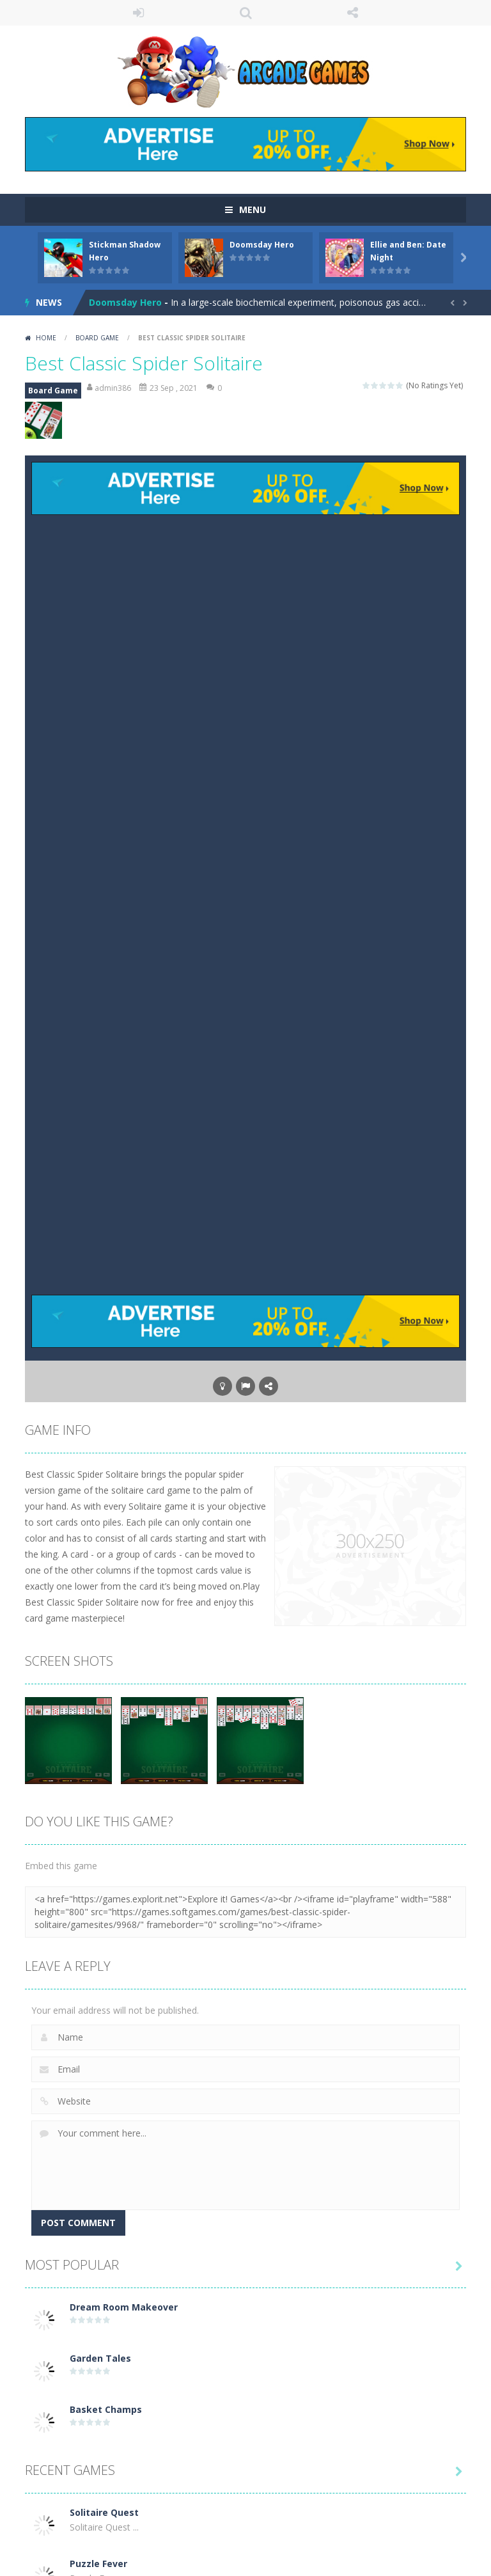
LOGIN (138, 13)
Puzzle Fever (98, 2563)
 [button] (245, 1386)
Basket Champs (106, 2409)
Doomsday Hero (262, 244)
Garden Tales (100, 2358)
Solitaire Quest (104, 2512)
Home (46, 337)
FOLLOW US (352, 13)
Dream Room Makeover (124, 2307)
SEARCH (245, 13)
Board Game (97, 337)
